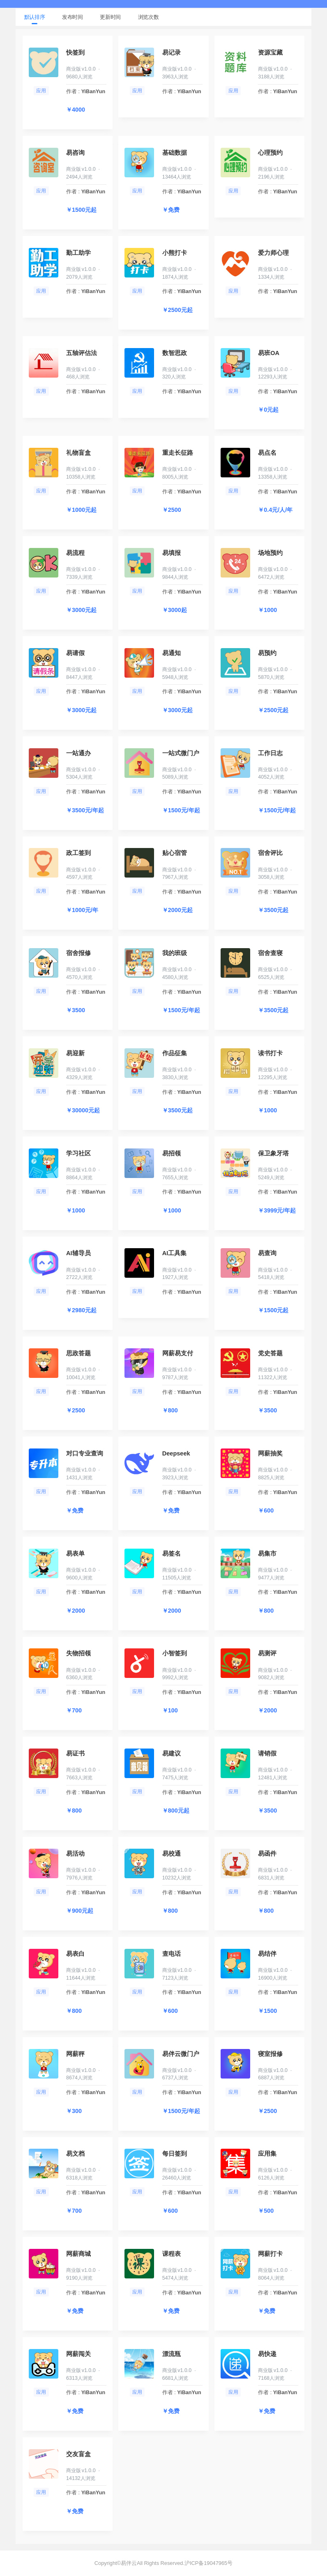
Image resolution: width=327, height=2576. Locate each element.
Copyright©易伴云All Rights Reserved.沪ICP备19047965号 (163, 2563)
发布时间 (72, 17)
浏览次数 (148, 17)
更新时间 (110, 17)
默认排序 (34, 17)
